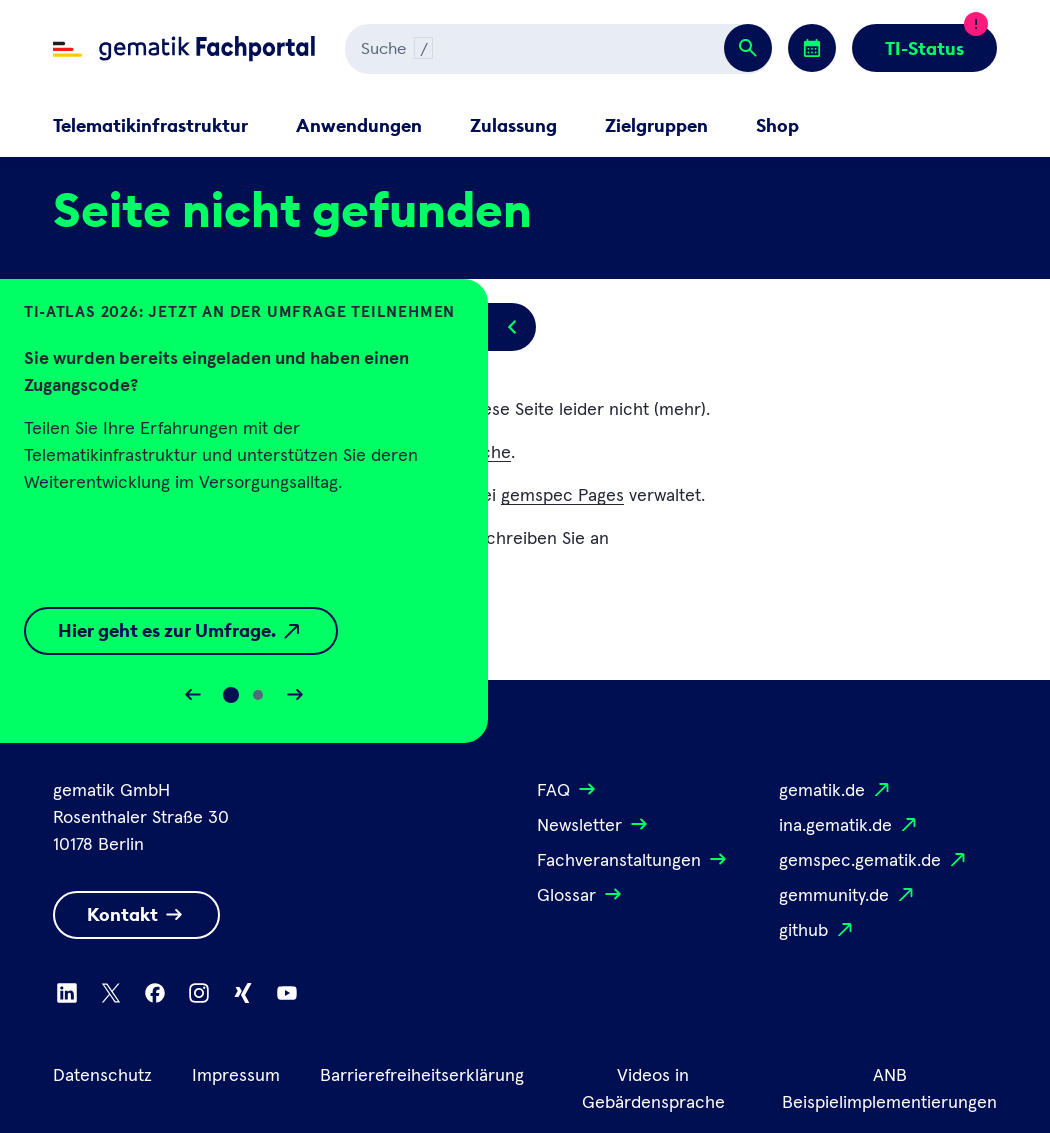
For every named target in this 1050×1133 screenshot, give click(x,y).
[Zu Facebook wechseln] (155, 993)
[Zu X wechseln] (111, 993)
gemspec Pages (562, 496)
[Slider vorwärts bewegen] (295, 695)
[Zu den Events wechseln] (812, 48)
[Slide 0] (231, 695)
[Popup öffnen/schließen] (512, 327)
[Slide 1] (258, 695)
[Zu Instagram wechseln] (199, 993)
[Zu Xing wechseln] (243, 993)
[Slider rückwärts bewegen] (193, 695)
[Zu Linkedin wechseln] (67, 993)
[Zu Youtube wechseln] (287, 993)
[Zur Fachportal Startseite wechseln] (184, 49)
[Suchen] (558, 49)
